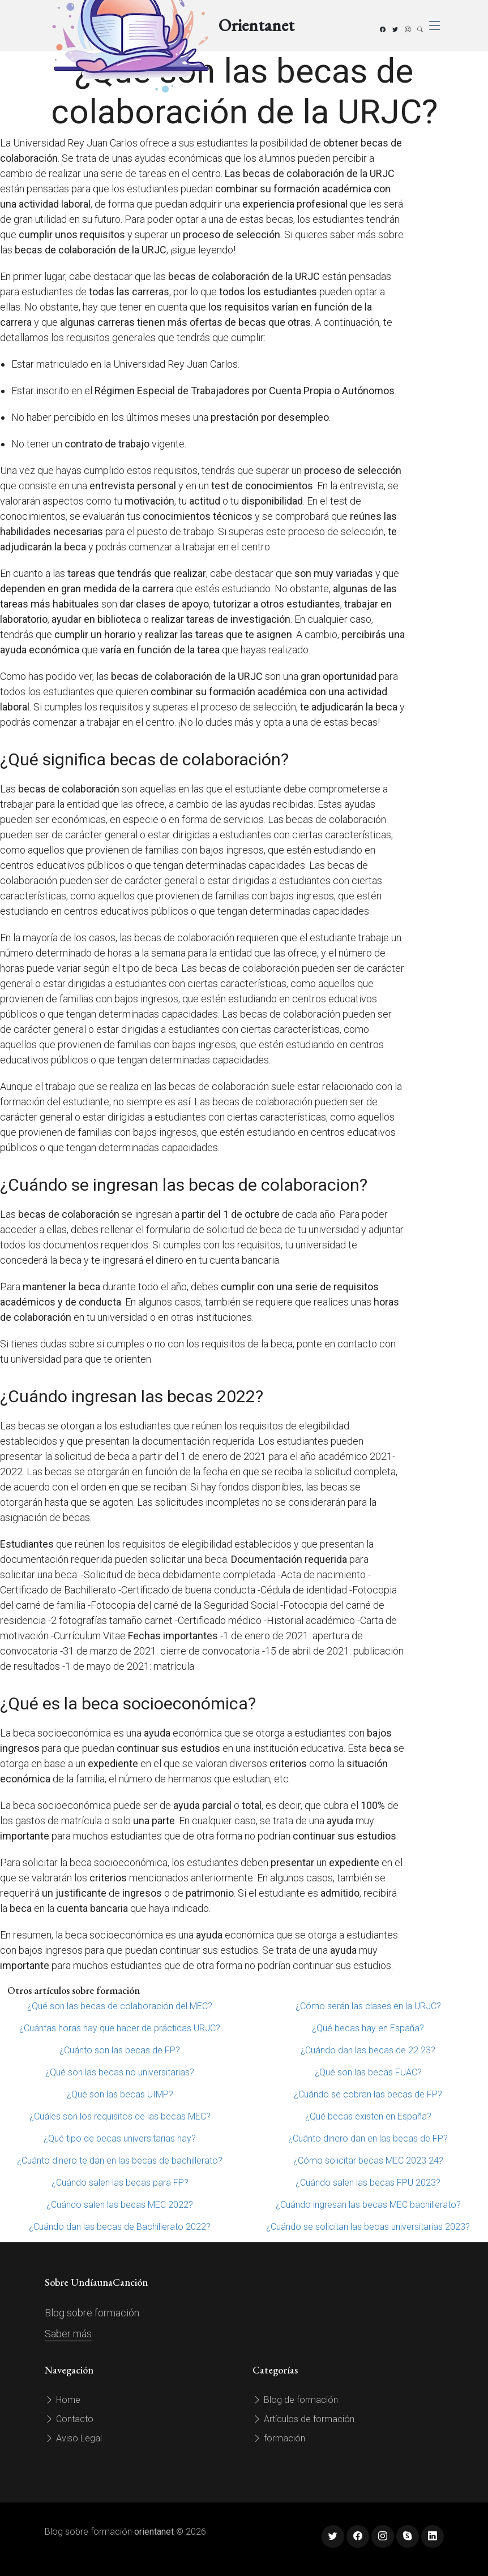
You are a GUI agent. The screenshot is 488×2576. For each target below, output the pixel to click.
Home (62, 2399)
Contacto (69, 2419)
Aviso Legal (73, 2438)
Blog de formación (295, 2399)
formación (278, 2438)
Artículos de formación (303, 2419)
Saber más (68, 2334)
